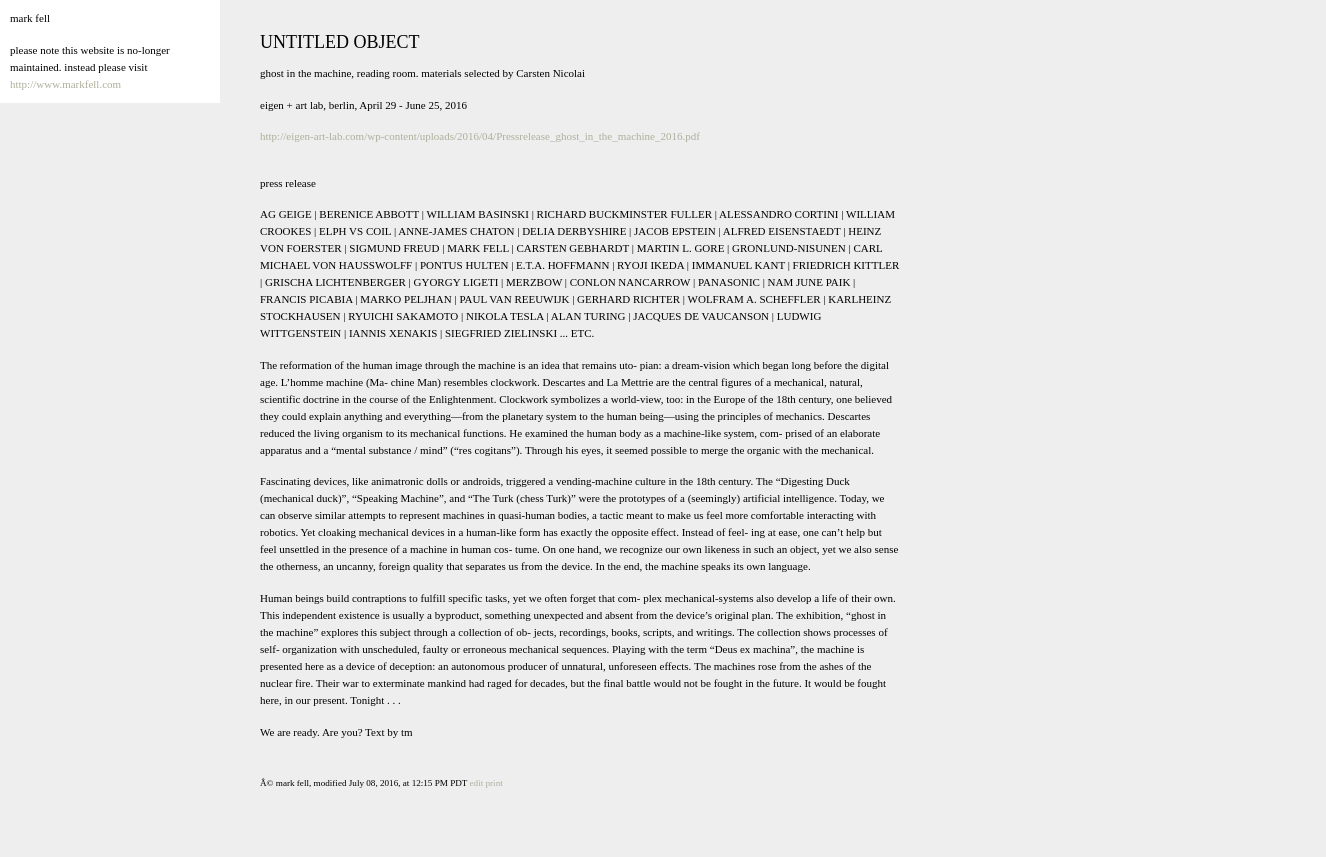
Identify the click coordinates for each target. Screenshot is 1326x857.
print (494, 783)
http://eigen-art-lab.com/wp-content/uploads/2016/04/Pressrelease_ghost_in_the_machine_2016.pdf (480, 136)
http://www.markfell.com (65, 84)
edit (477, 783)
